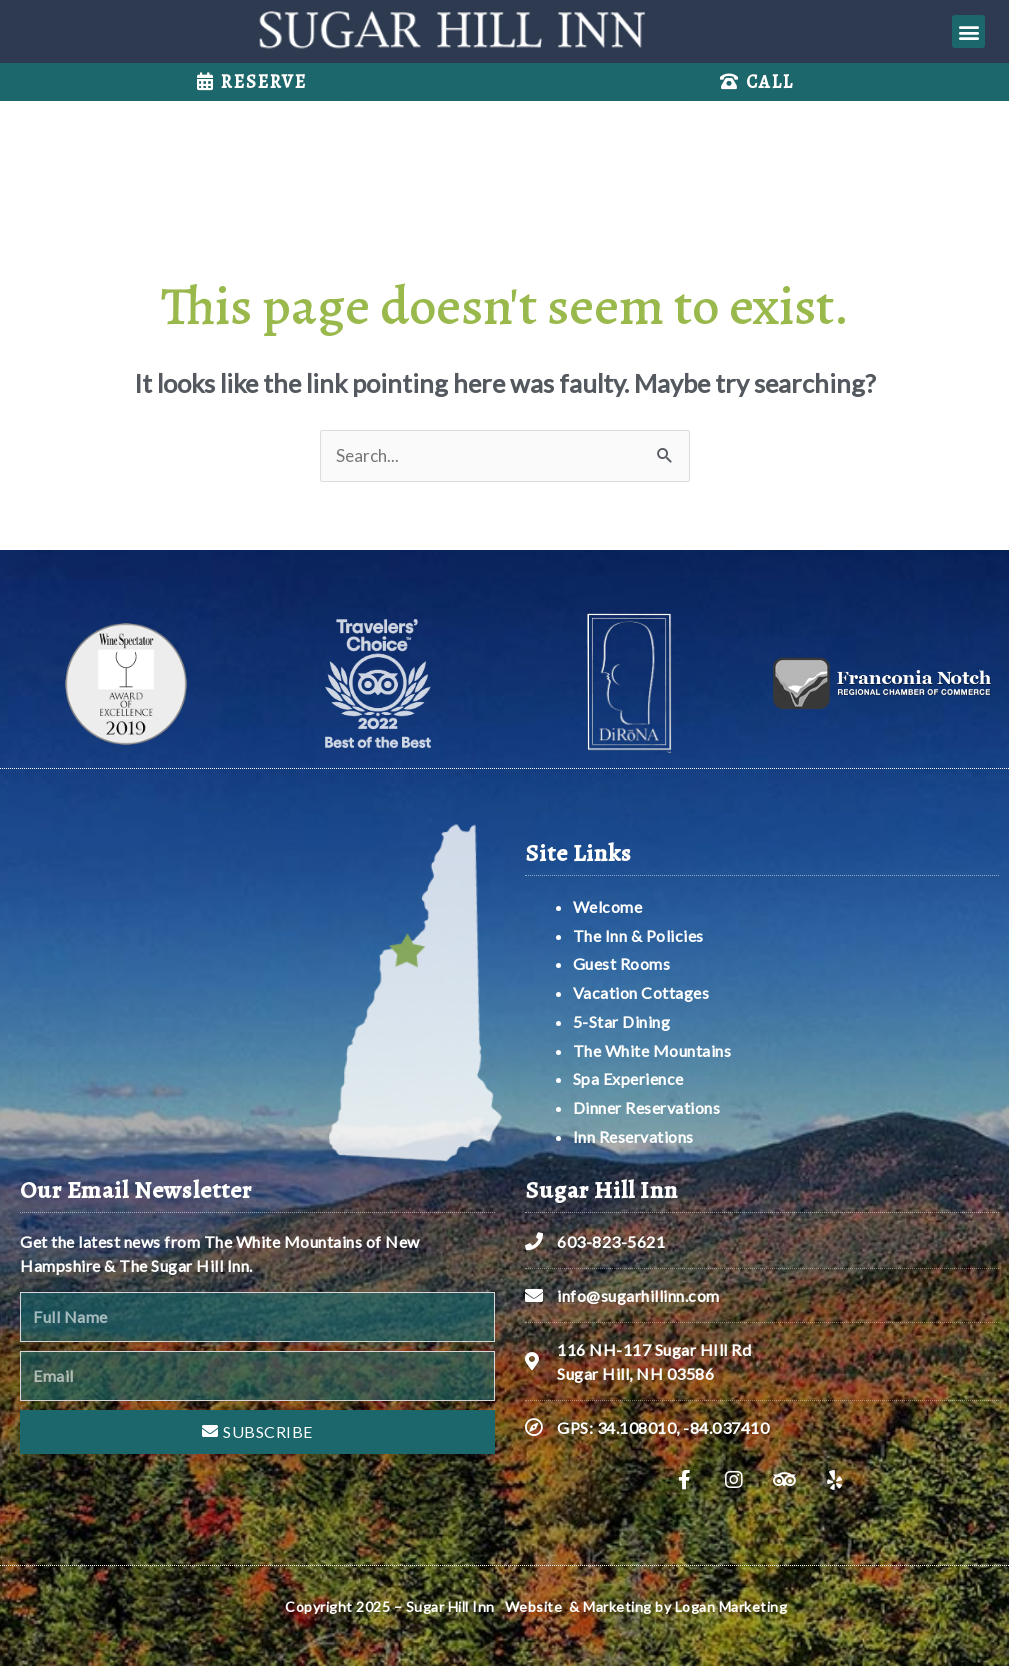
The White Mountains (652, 1050)
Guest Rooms (622, 963)
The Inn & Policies (638, 935)
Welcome (609, 906)
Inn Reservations (633, 1136)
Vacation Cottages (641, 992)
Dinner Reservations (647, 1107)
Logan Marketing (731, 1606)
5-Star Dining (622, 1021)
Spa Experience (628, 1078)
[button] (968, 31)
